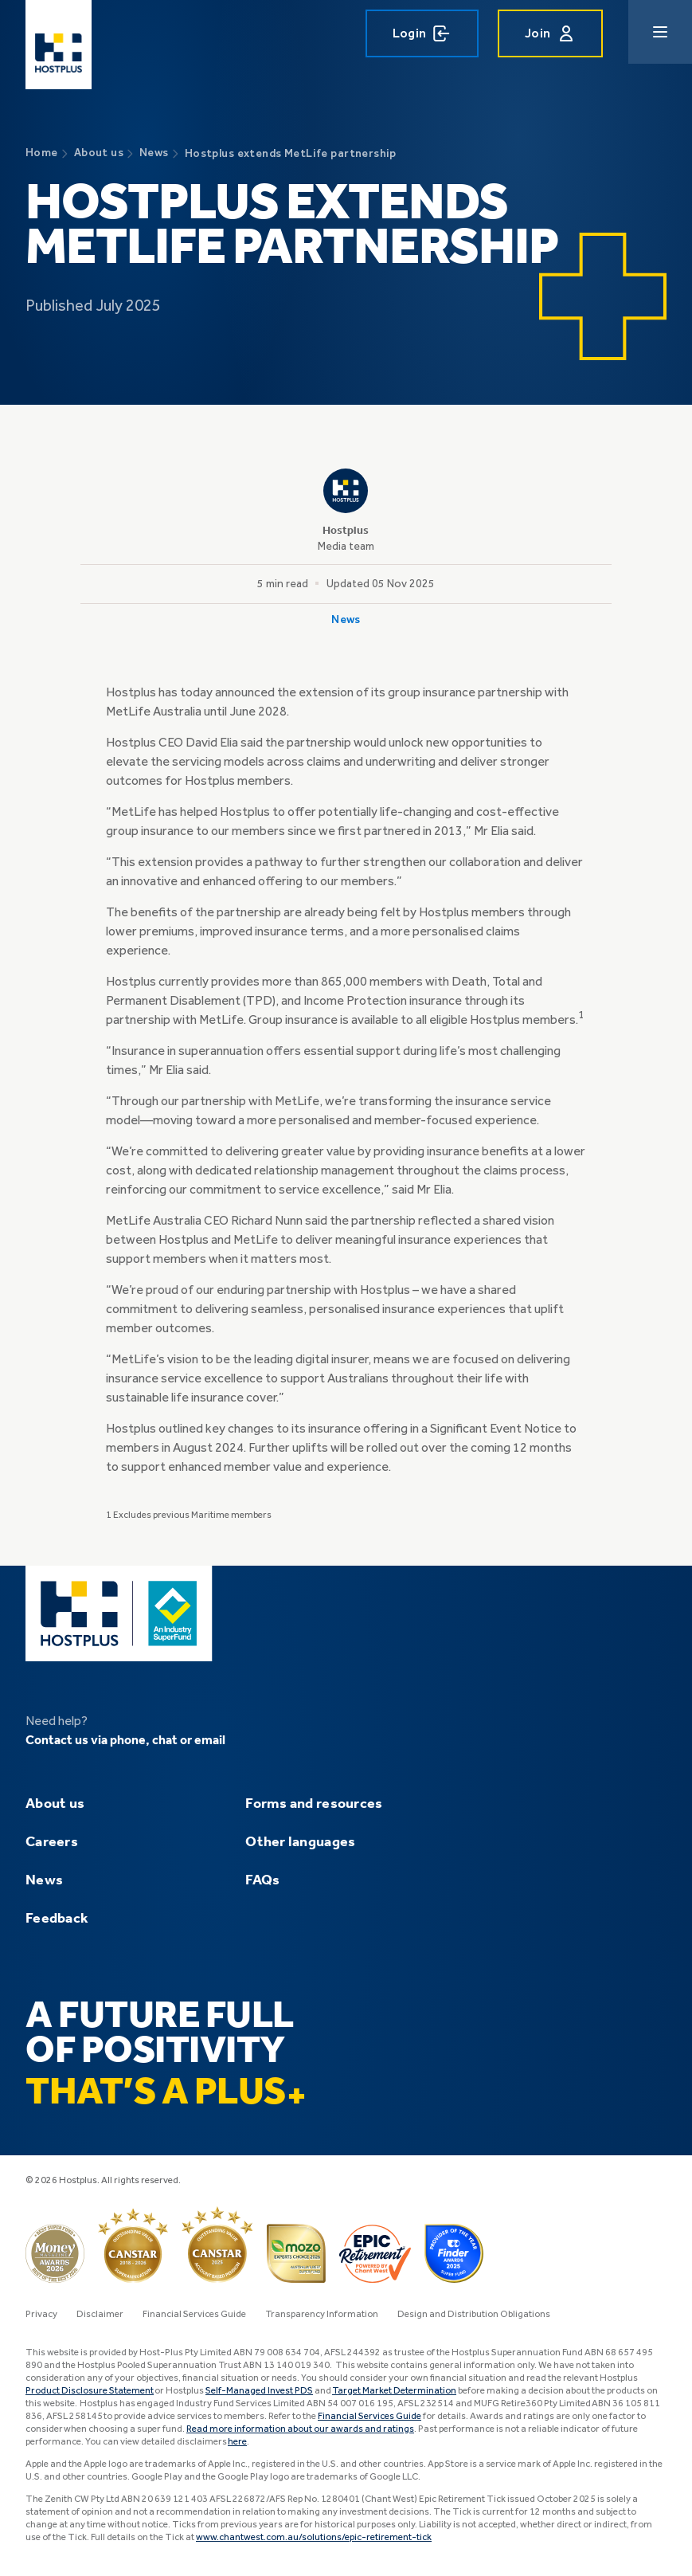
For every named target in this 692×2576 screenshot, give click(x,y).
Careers (51, 1842)
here (237, 2442)
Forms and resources (313, 1804)
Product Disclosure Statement (89, 2391)
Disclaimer (99, 2314)
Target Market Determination (394, 2391)
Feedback (56, 1918)
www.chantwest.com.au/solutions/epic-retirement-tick (314, 2538)
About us (54, 1804)
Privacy (41, 2314)
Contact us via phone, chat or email (125, 1741)
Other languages (300, 1842)
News (44, 1880)
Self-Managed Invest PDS (259, 2391)
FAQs (262, 1880)
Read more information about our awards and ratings (300, 2429)
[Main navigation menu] (660, 32)
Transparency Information (321, 2314)
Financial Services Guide (194, 2314)
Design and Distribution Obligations (473, 2314)
